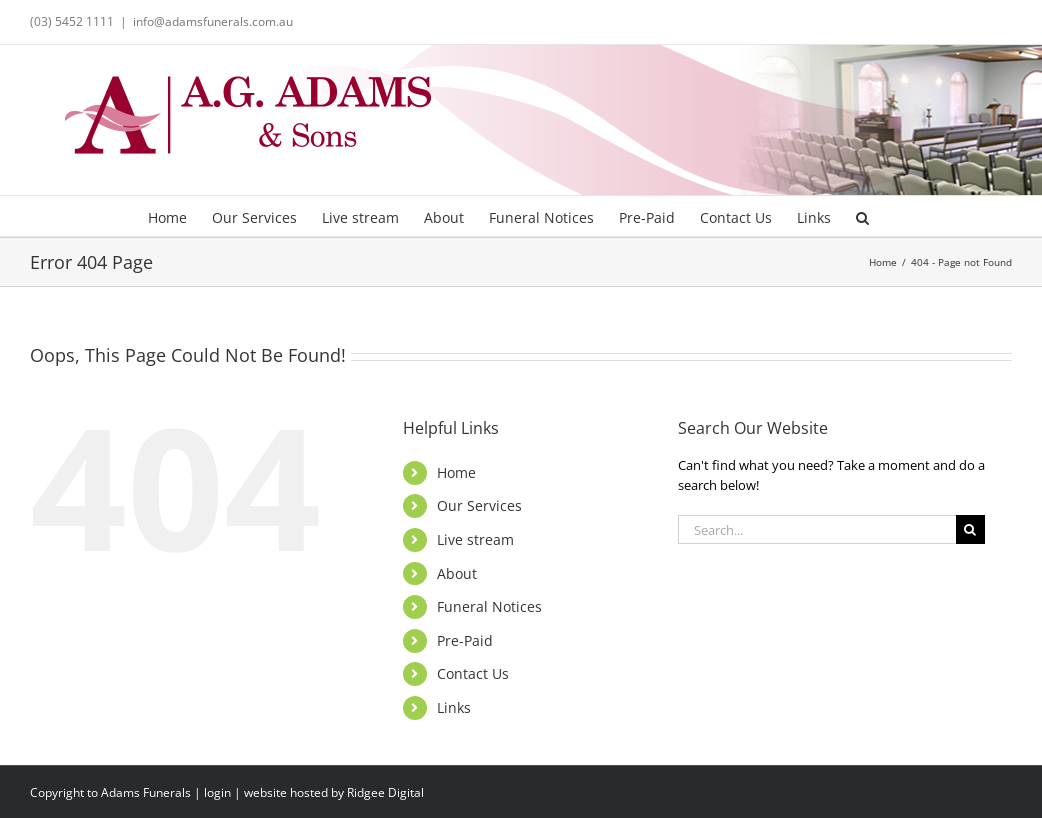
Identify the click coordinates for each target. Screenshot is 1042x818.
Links (454, 707)
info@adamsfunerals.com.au (213, 21)
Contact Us (473, 673)
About (457, 573)
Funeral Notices (489, 606)
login (217, 792)
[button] (862, 216)
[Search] (970, 529)
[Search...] (817, 529)
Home (456, 472)
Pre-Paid (465, 640)
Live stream (475, 539)
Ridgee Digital (385, 792)
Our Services (479, 505)
